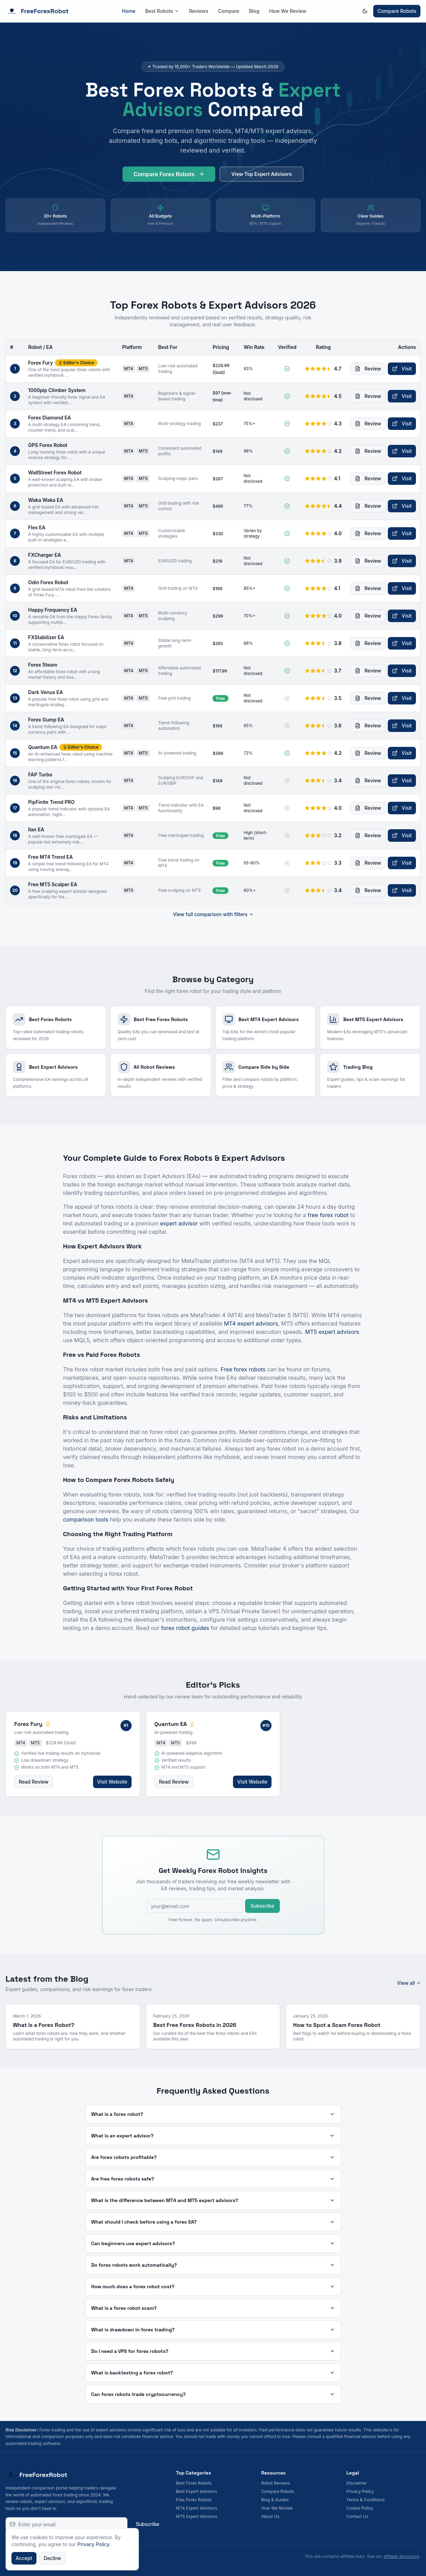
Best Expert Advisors (196, 2491)
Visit (402, 369)
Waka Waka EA (45, 500)
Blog (254, 11)
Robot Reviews (275, 2483)
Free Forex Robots (194, 2499)
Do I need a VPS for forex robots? (213, 2351)
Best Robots (162, 11)
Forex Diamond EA (49, 418)
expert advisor (179, 1223)
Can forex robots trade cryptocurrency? (213, 2394)
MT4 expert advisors (251, 1323)
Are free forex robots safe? (213, 2179)
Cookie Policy (359, 2508)
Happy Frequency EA (52, 610)
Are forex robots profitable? (213, 2157)
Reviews (198, 11)
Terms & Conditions (365, 2499)
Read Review (34, 1782)
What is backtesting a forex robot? (213, 2373)
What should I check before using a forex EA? (213, 2222)
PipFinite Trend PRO (51, 802)
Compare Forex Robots (169, 175)
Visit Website (112, 1782)
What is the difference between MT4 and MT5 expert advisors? (213, 2200)
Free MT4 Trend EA (50, 857)
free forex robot (328, 1215)
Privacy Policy (360, 2491)
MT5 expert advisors (332, 1331)
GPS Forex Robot (47, 445)
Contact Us (357, 2516)
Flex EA (36, 527)
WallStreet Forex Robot (55, 472)
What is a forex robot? (213, 2114)
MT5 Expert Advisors (196, 2516)
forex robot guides (185, 1627)
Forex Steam (42, 665)
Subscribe (262, 1906)
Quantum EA (42, 747)
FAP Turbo (40, 774)
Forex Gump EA (46, 720)
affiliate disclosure (401, 2556)
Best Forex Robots (194, 2483)
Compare (228, 11)
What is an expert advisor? (213, 2136)
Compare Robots (396, 11)
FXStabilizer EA (46, 637)
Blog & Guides (275, 2499)
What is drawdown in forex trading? (213, 2329)
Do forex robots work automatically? (213, 2265)
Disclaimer (356, 2483)
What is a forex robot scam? (213, 2308)
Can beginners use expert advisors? (213, 2243)
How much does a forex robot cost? (213, 2286)
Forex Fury (40, 363)
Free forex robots (243, 1369)
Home (129, 11)
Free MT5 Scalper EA (52, 884)
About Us (270, 2516)
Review (368, 369)
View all (408, 1983)
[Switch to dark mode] (364, 11)
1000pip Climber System (56, 390)
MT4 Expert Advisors (196, 2508)
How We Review (287, 11)
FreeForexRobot (37, 11)
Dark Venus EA (45, 692)
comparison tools (85, 1519)
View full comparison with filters (213, 914)
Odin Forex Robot (48, 582)
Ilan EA (36, 829)
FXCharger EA (44, 555)
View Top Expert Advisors (261, 175)
